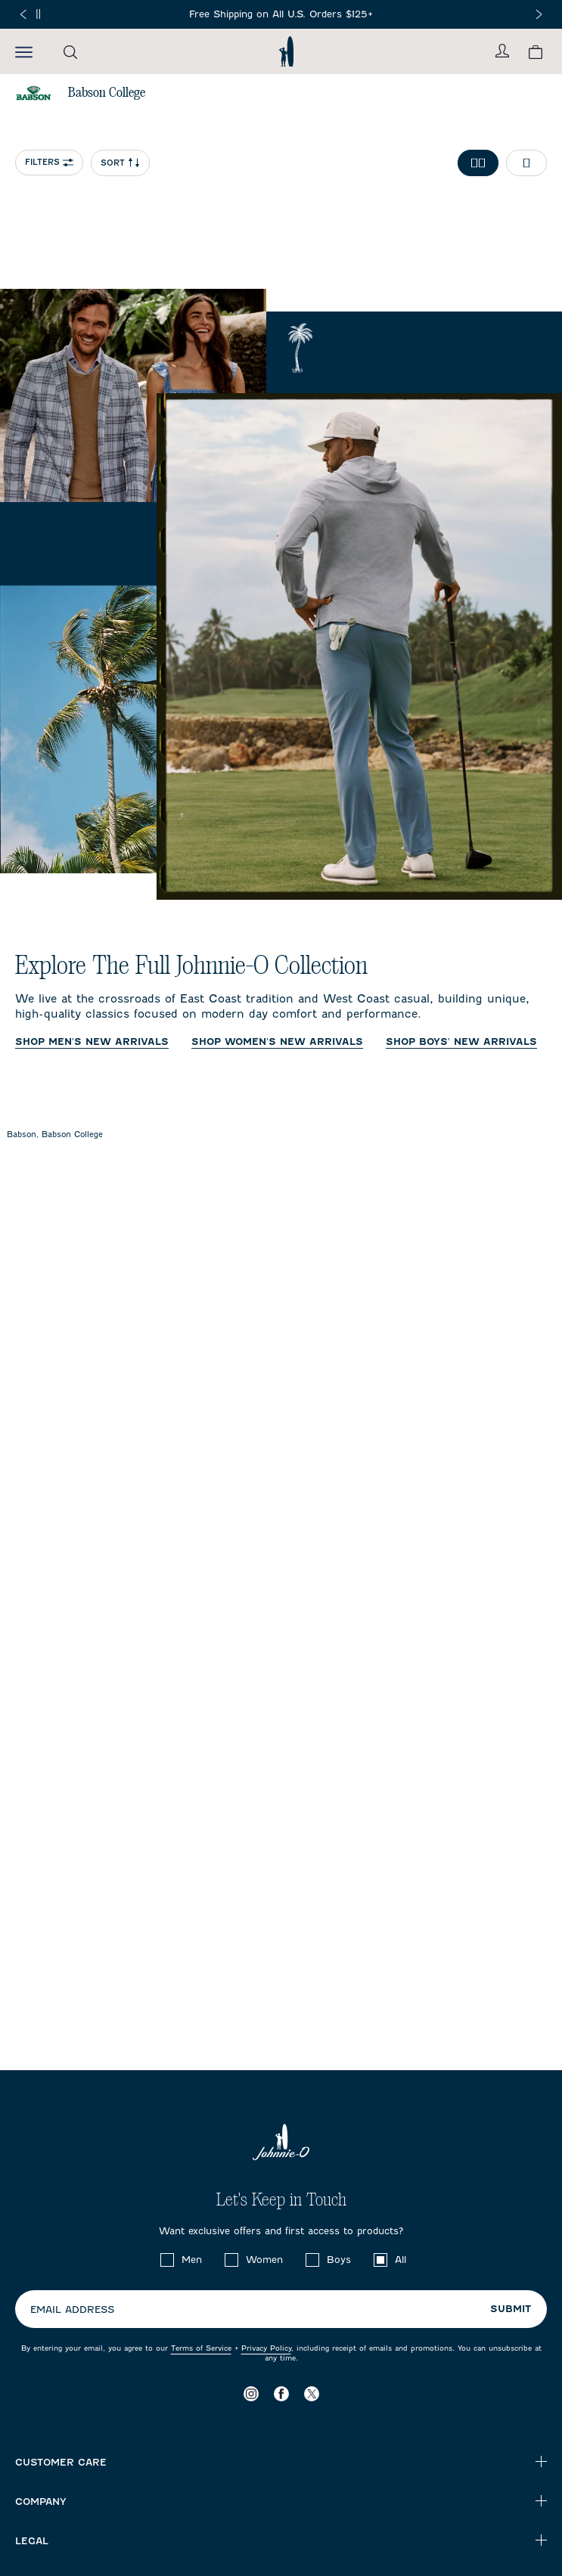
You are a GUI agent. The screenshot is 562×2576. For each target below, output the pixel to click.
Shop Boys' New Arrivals (461, 1042)
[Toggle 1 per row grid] (526, 163)
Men (192, 2259)
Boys (339, 2259)
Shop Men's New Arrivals (92, 1042)
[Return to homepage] (286, 51)
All (400, 2259)
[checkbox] (167, 2260)
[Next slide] (539, 14)
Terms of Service (201, 2348)
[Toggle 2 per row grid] (478, 163)
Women (264, 2259)
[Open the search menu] (70, 52)
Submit (510, 2308)
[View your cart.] (535, 51)
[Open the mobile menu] (24, 51)
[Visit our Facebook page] (281, 2393)
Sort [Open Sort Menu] (120, 163)
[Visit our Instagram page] (251, 2393)
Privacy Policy (266, 2348)
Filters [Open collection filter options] (49, 162)
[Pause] (38, 14)
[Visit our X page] (311, 2393)
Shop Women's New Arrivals (277, 1042)
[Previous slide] (23, 14)
